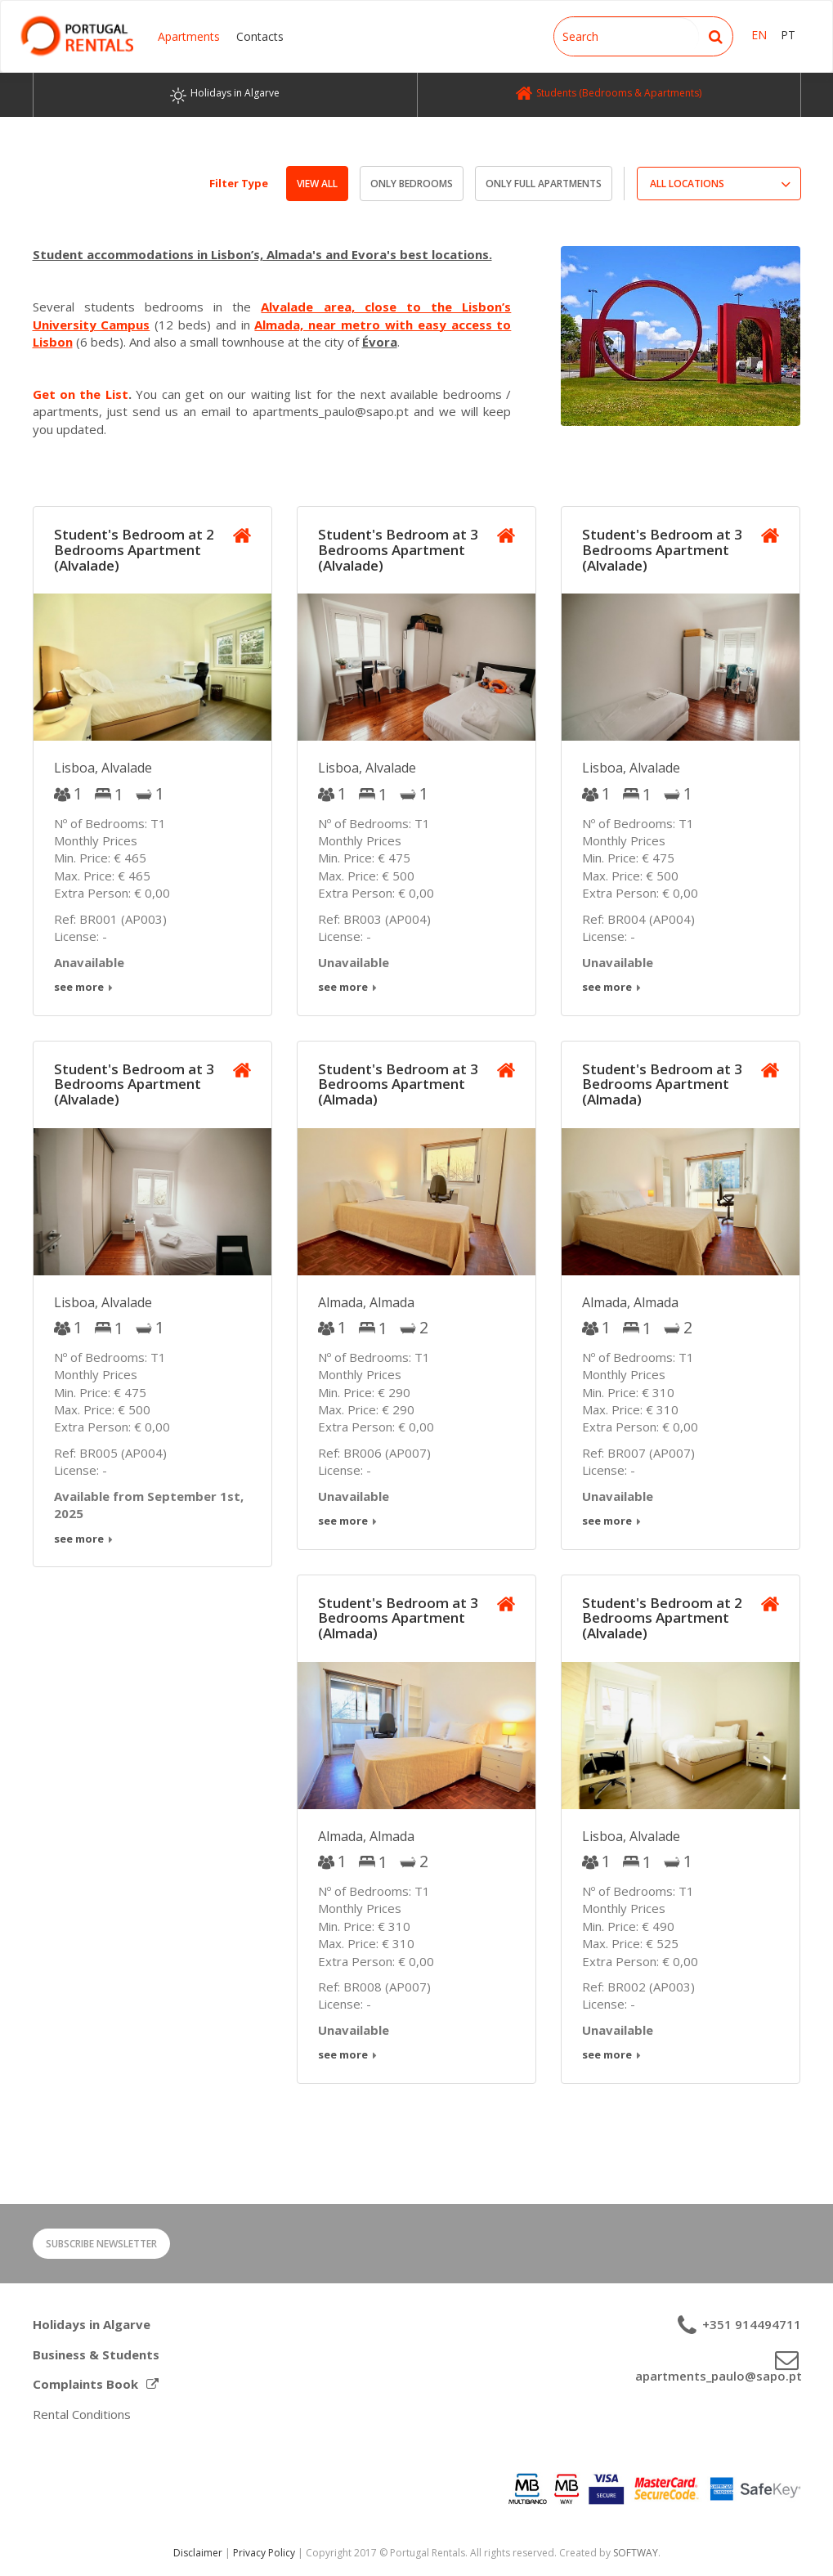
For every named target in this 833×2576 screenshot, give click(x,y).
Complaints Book (96, 2384)
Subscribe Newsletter (101, 2244)
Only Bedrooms (411, 183)
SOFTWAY (635, 2553)
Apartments (189, 36)
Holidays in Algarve (91, 2324)
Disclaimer (197, 2553)
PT (788, 35)
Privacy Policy (264, 2553)
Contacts (260, 36)
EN (759, 35)
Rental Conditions (82, 2414)
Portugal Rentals (76, 35)
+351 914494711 (750, 2324)
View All (317, 183)
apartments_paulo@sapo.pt (718, 2376)
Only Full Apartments (544, 183)
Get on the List (80, 394)
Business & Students (96, 2354)
